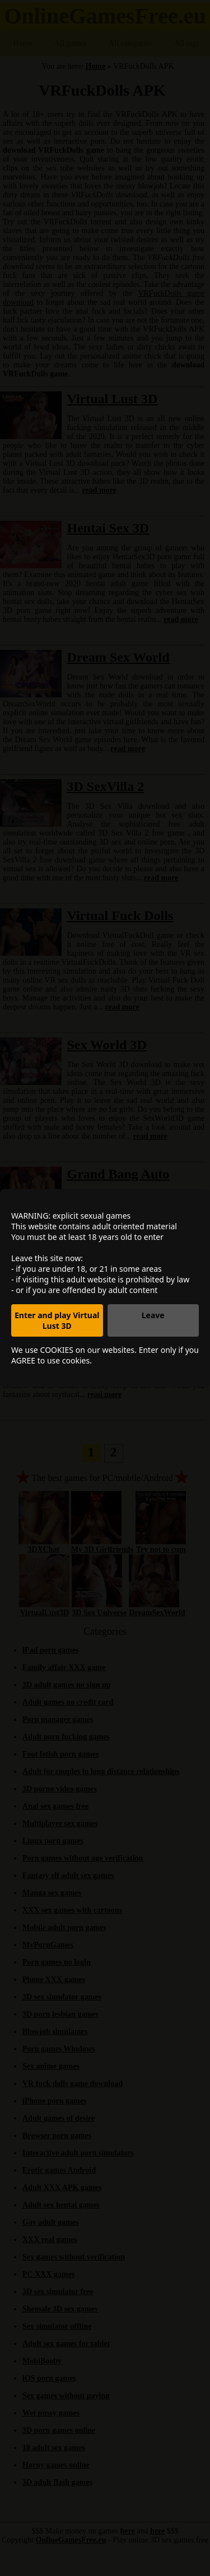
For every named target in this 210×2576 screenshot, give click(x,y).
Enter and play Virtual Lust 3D (57, 1320)
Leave (153, 1315)
